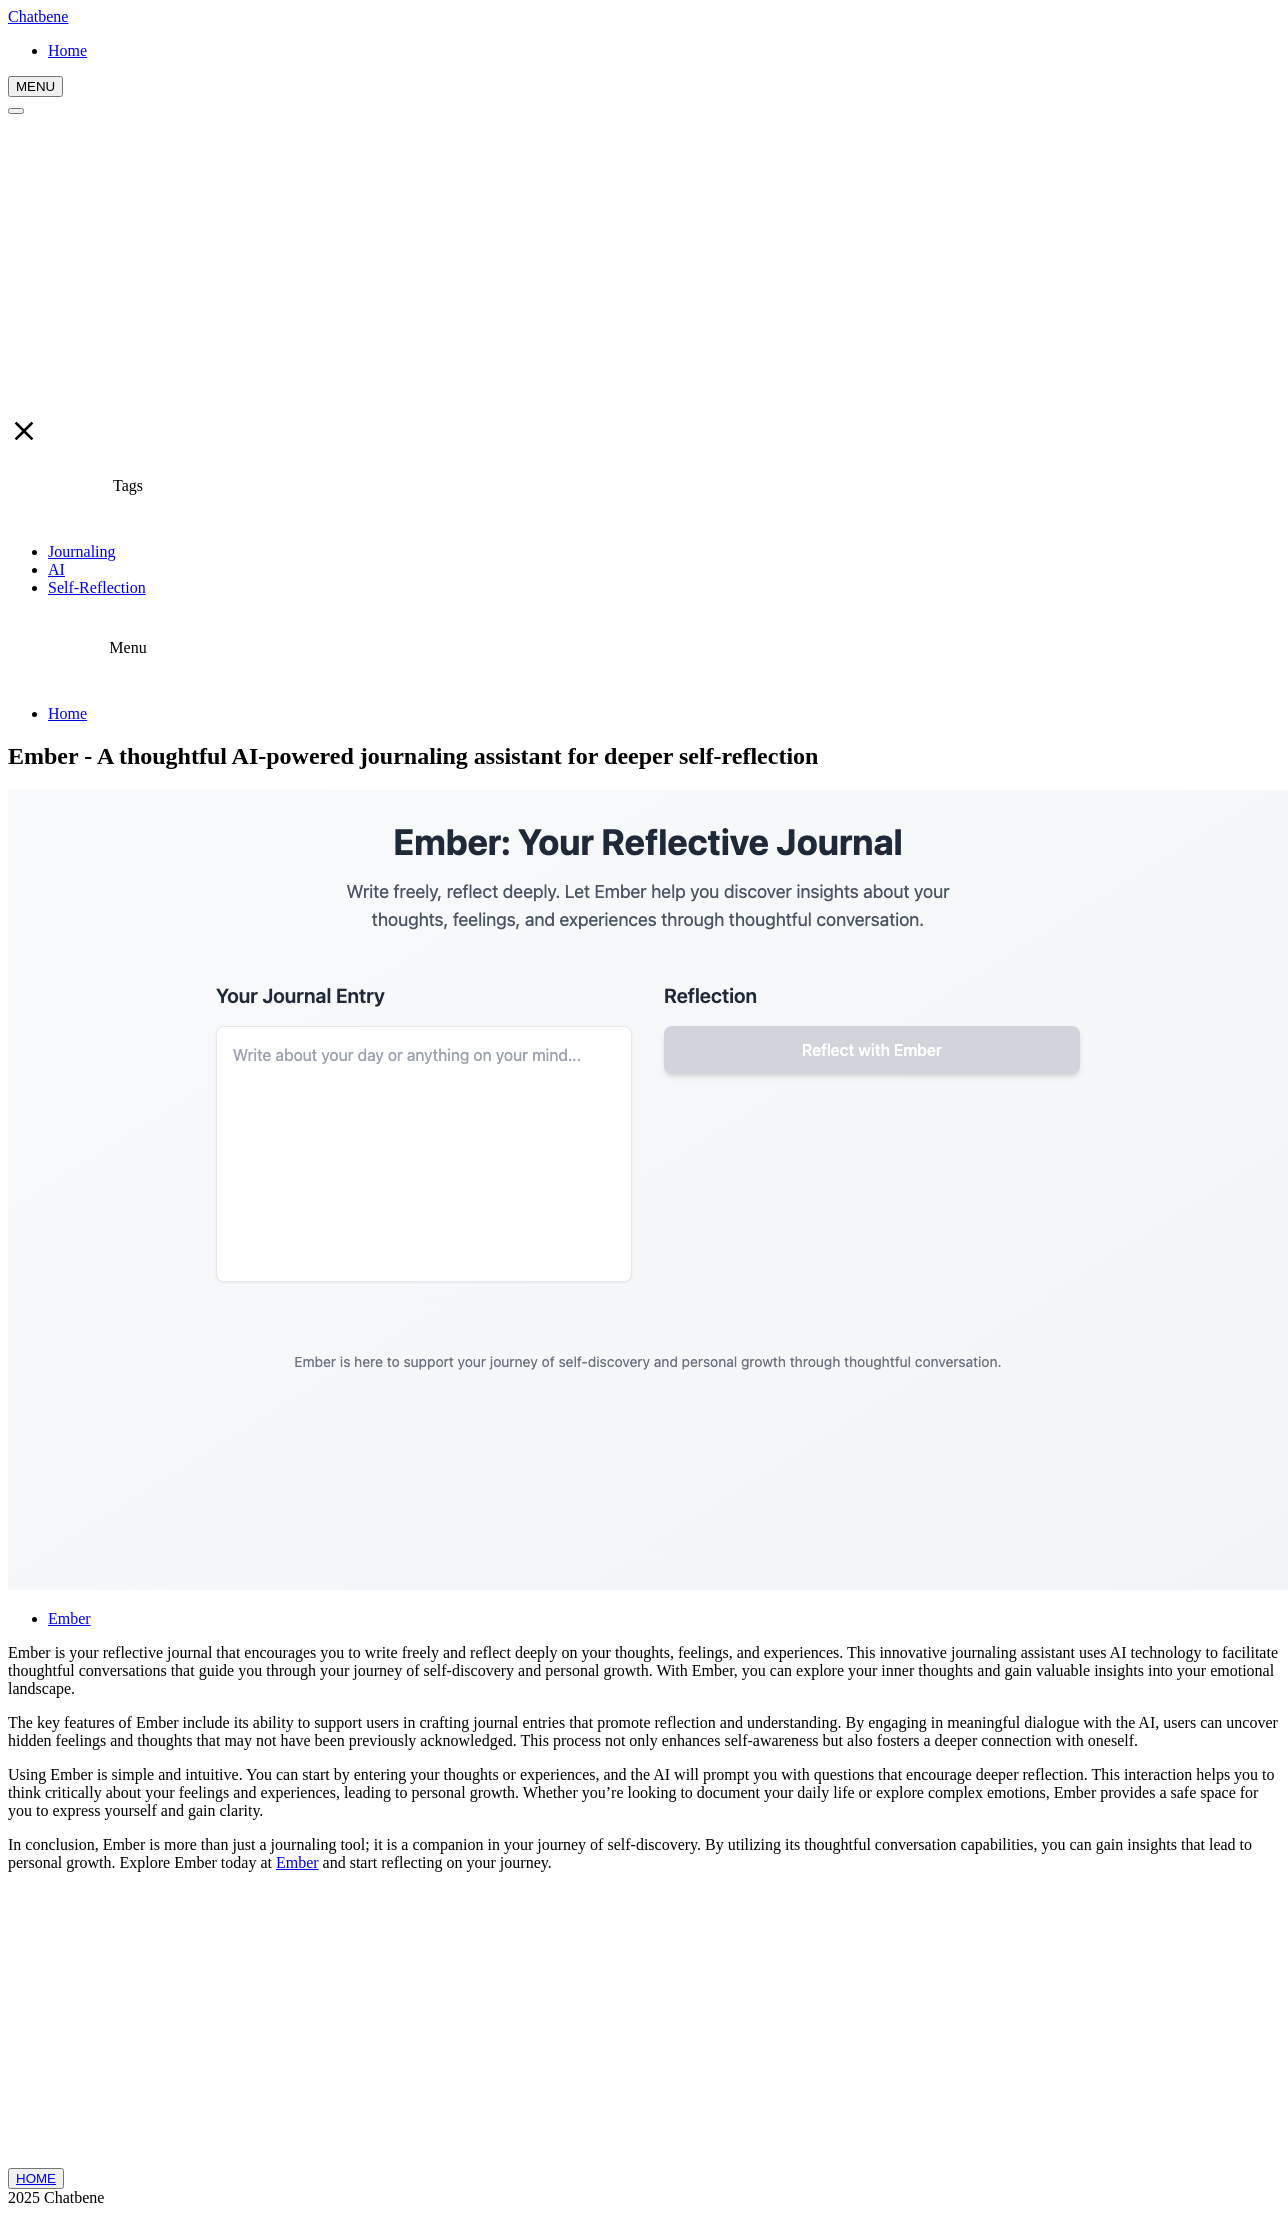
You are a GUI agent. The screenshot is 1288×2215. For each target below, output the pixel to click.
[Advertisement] (644, 265)
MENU (35, 86)
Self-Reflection (97, 587)
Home (67, 713)
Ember (69, 1618)
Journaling (82, 551)
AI (56, 569)
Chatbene (38, 16)
